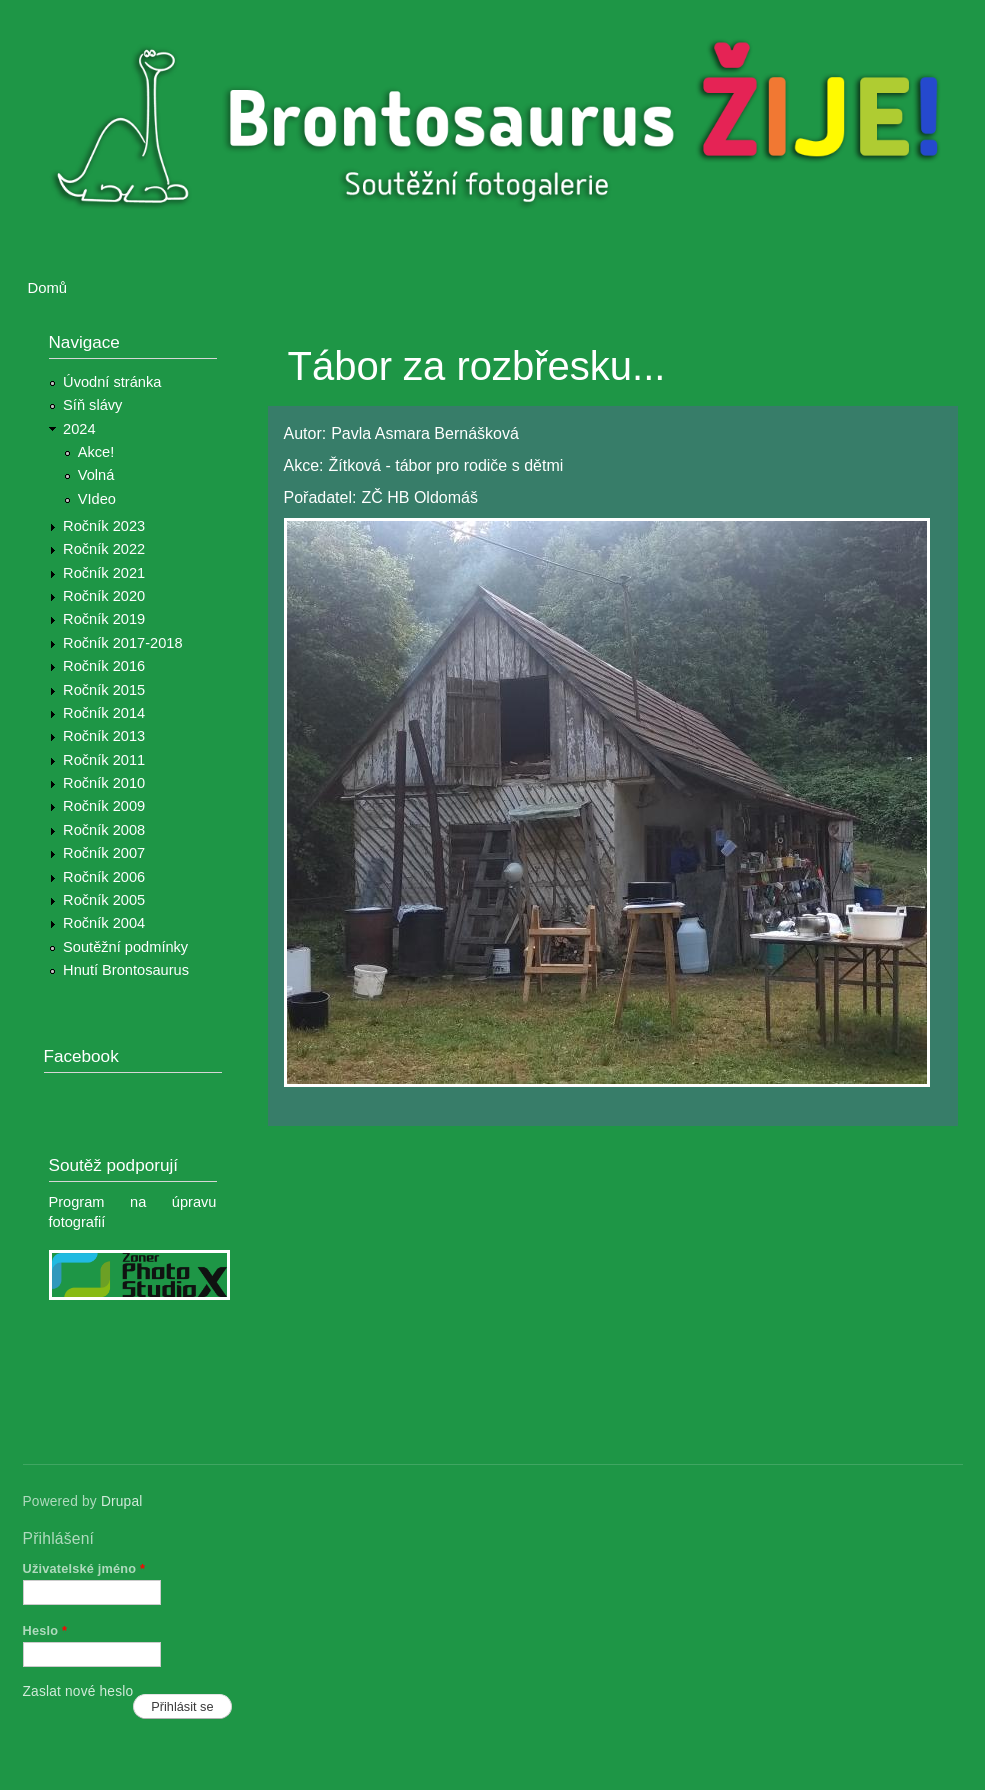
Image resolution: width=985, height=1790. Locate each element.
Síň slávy (92, 405)
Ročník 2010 (104, 783)
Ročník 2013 (104, 736)
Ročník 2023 (104, 526)
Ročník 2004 (104, 923)
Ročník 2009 (104, 806)
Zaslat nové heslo (78, 1691)
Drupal (122, 1501)
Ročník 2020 (104, 596)
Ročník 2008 (104, 830)
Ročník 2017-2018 (122, 643)
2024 (79, 429)
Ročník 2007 (104, 853)
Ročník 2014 (104, 713)
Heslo (45, 1630)
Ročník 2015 (104, 690)
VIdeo (97, 499)
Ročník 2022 (104, 549)
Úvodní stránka (112, 382)
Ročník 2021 (104, 573)
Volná (96, 475)
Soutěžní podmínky (125, 947)
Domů (48, 288)
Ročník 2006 (104, 877)
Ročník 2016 (104, 666)
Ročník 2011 (104, 760)
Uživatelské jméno (84, 1568)
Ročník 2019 (104, 619)
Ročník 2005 (104, 900)
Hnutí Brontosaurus (126, 970)
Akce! (96, 452)
